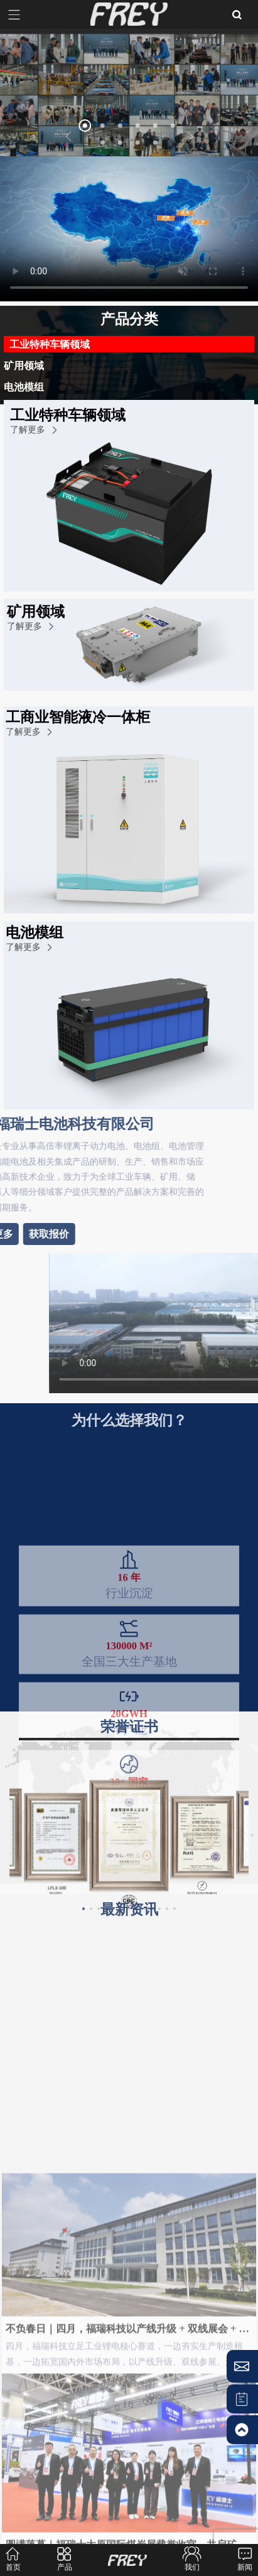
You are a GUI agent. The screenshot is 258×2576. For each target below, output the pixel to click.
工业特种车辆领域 (49, 343)
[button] (68, 136)
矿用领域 (24, 365)
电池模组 (24, 386)
